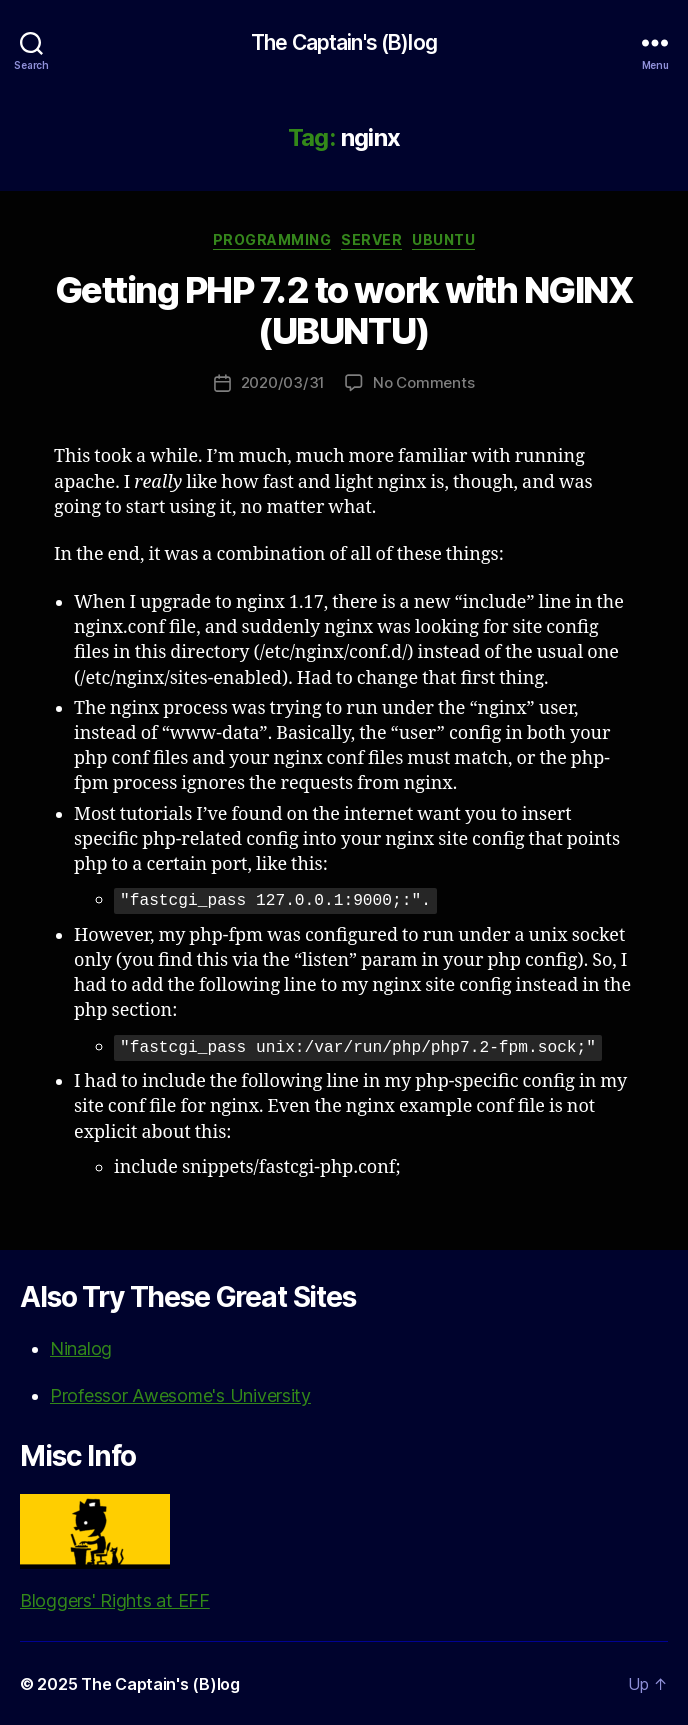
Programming (272, 239)
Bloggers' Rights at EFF (115, 1551)
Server (371, 239)
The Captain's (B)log (344, 42)
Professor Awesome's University (180, 1394)
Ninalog (81, 1347)
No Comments (423, 382)
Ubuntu (443, 239)
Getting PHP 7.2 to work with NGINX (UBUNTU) (344, 310)
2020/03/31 (283, 382)
